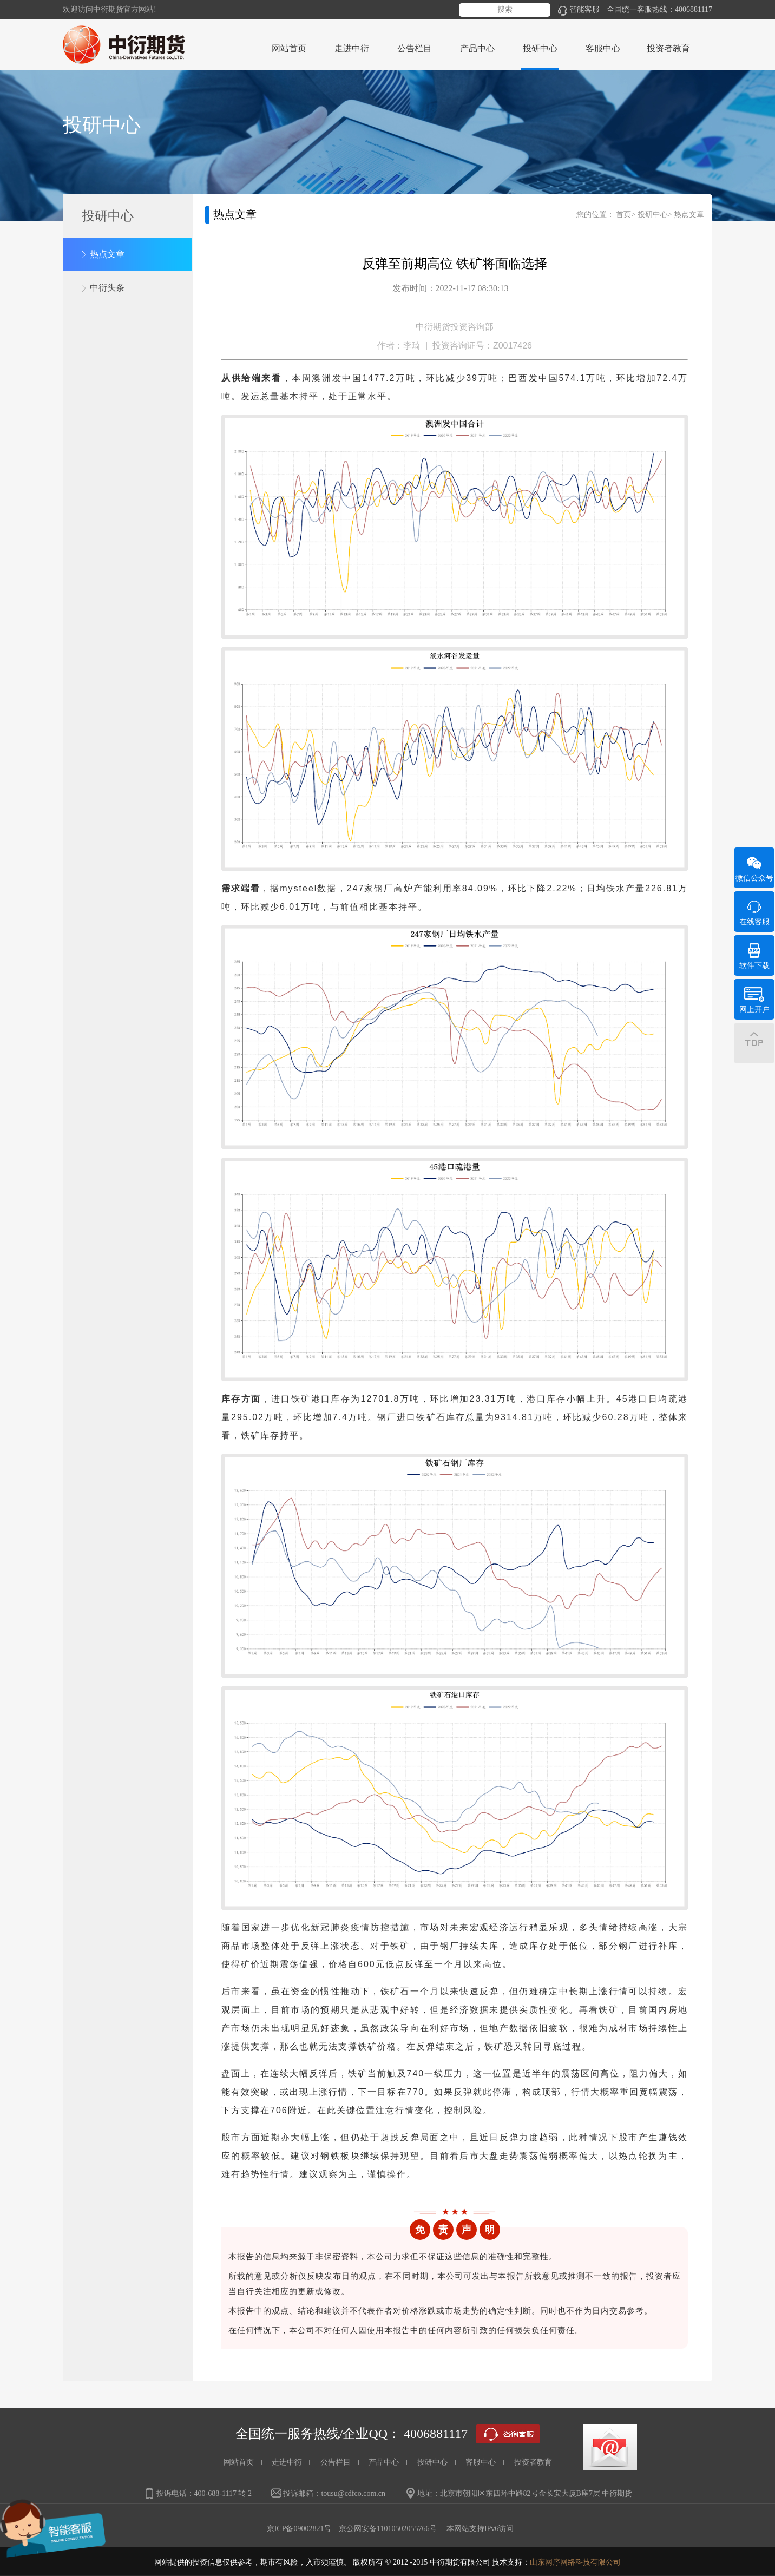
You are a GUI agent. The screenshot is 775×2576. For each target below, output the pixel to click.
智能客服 (579, 9)
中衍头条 (107, 287)
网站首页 (289, 48)
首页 (623, 215)
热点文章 (107, 254)
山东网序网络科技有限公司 (575, 2562)
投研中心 (653, 215)
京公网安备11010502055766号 (388, 2529)
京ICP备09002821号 (299, 2529)
